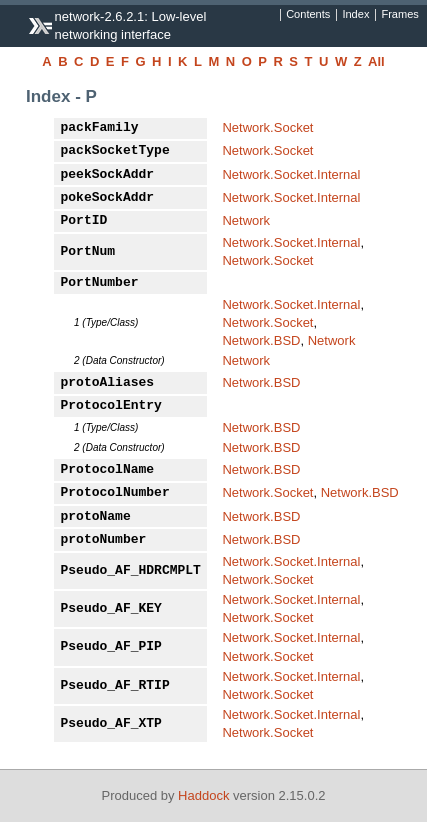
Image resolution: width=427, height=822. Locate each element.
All (376, 61)
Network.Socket (267, 127)
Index (355, 15)
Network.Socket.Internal (291, 174)
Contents (308, 15)
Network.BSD (261, 340)
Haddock (203, 795)
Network (246, 220)
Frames (399, 15)
